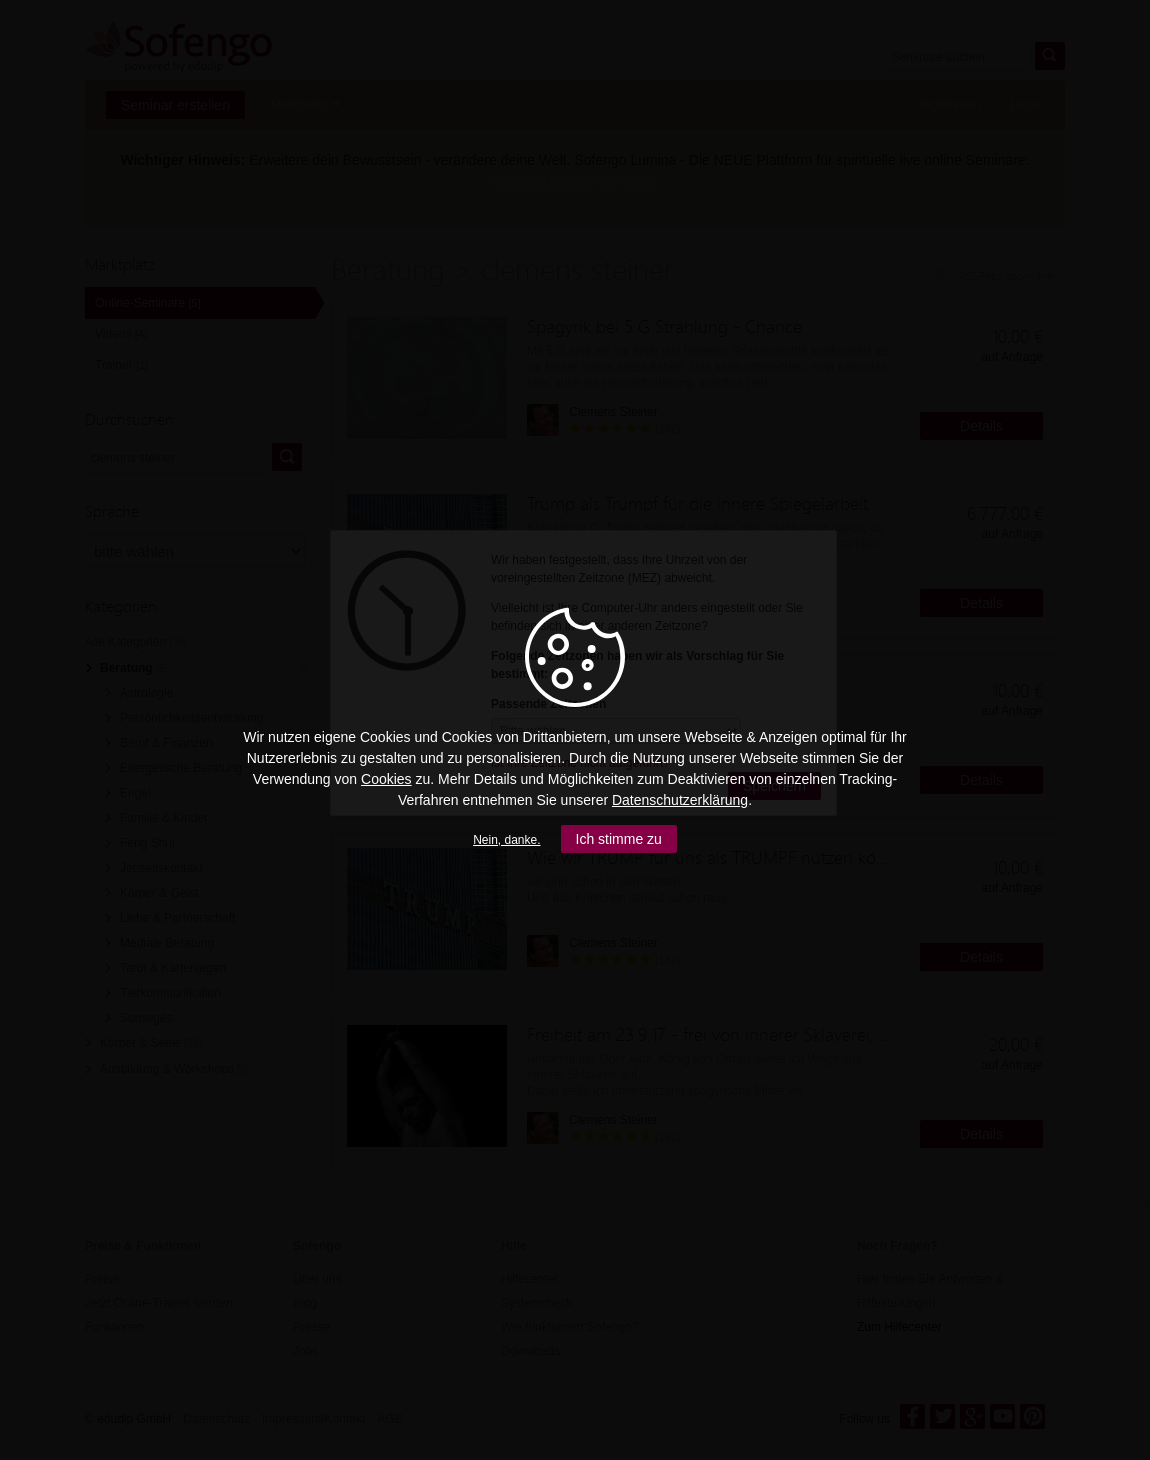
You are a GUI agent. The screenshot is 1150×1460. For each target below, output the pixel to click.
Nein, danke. (506, 840)
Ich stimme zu (619, 839)
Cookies (386, 779)
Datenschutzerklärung (680, 800)
